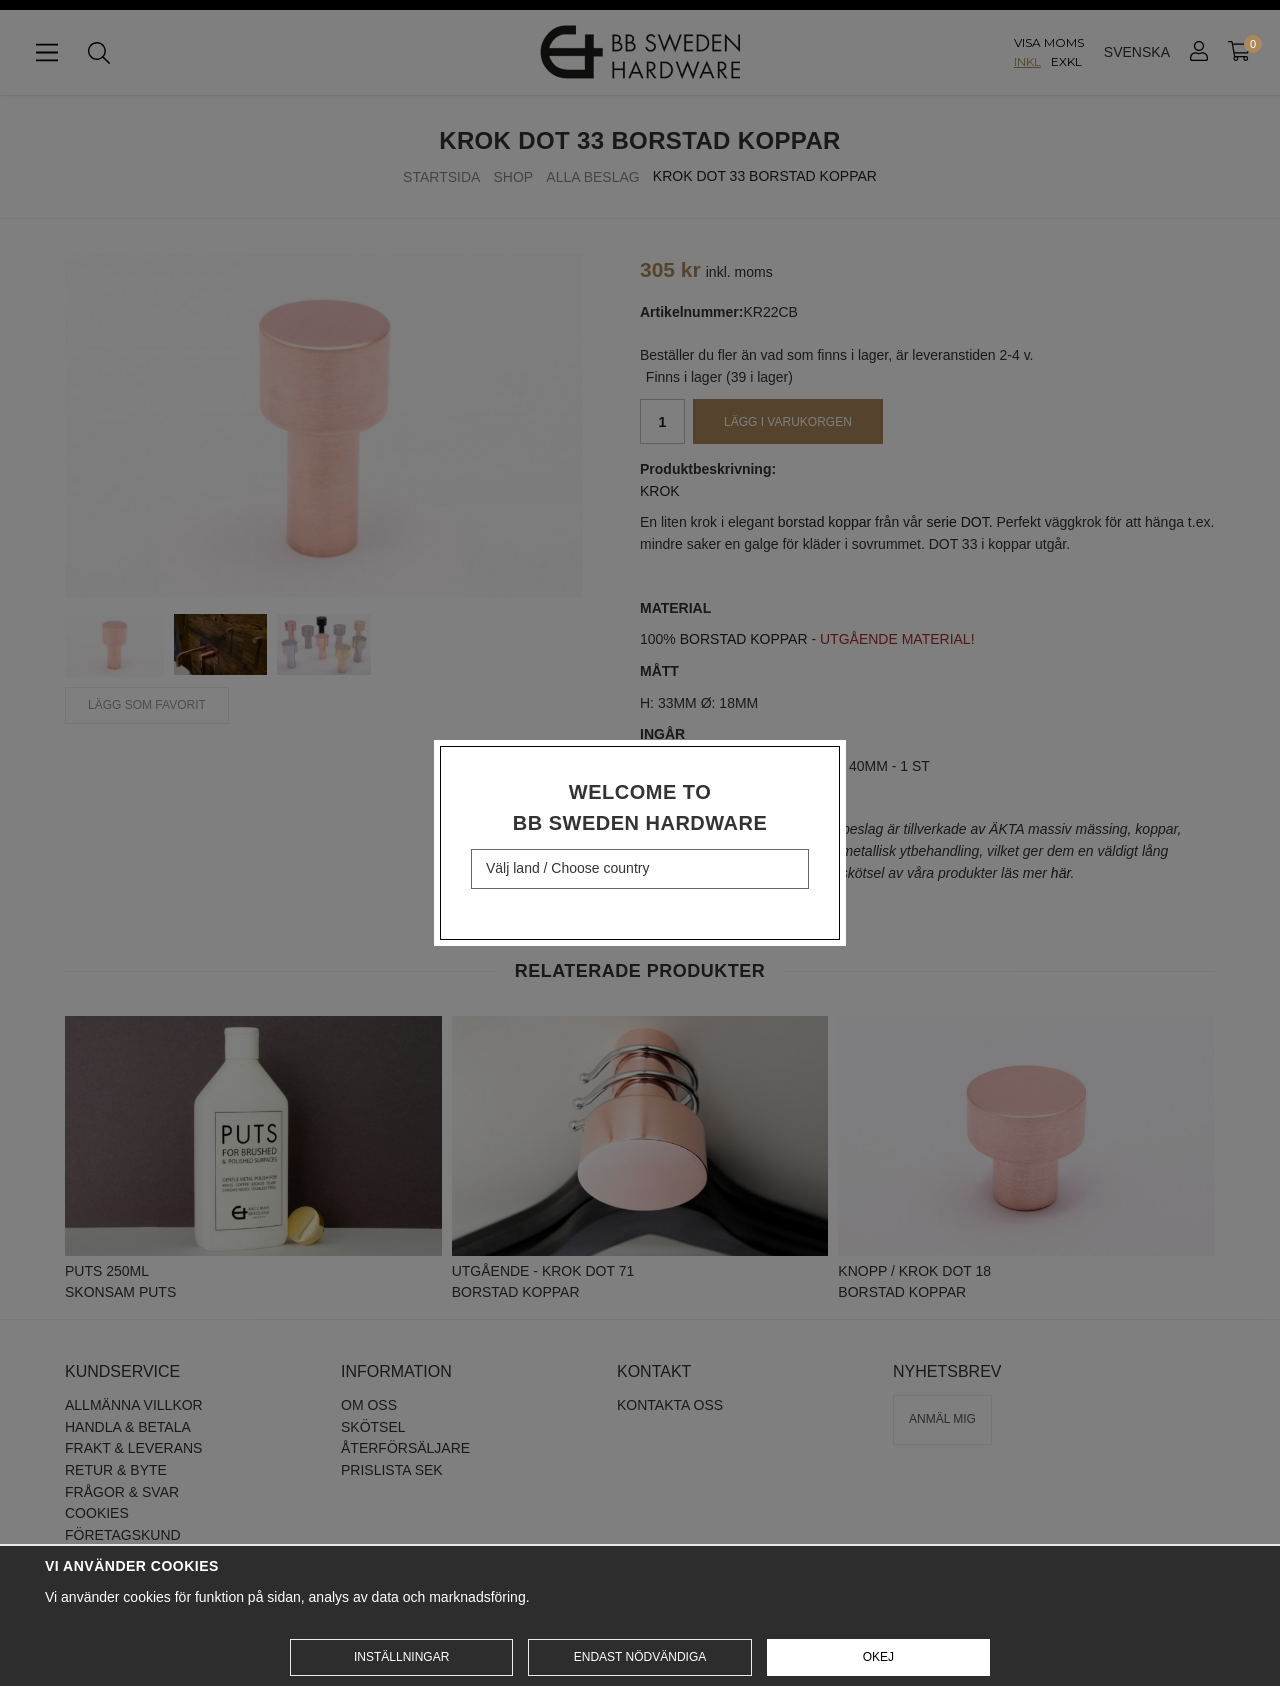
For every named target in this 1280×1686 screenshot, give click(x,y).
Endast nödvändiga (640, 1657)
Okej (878, 1657)
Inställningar (401, 1657)
